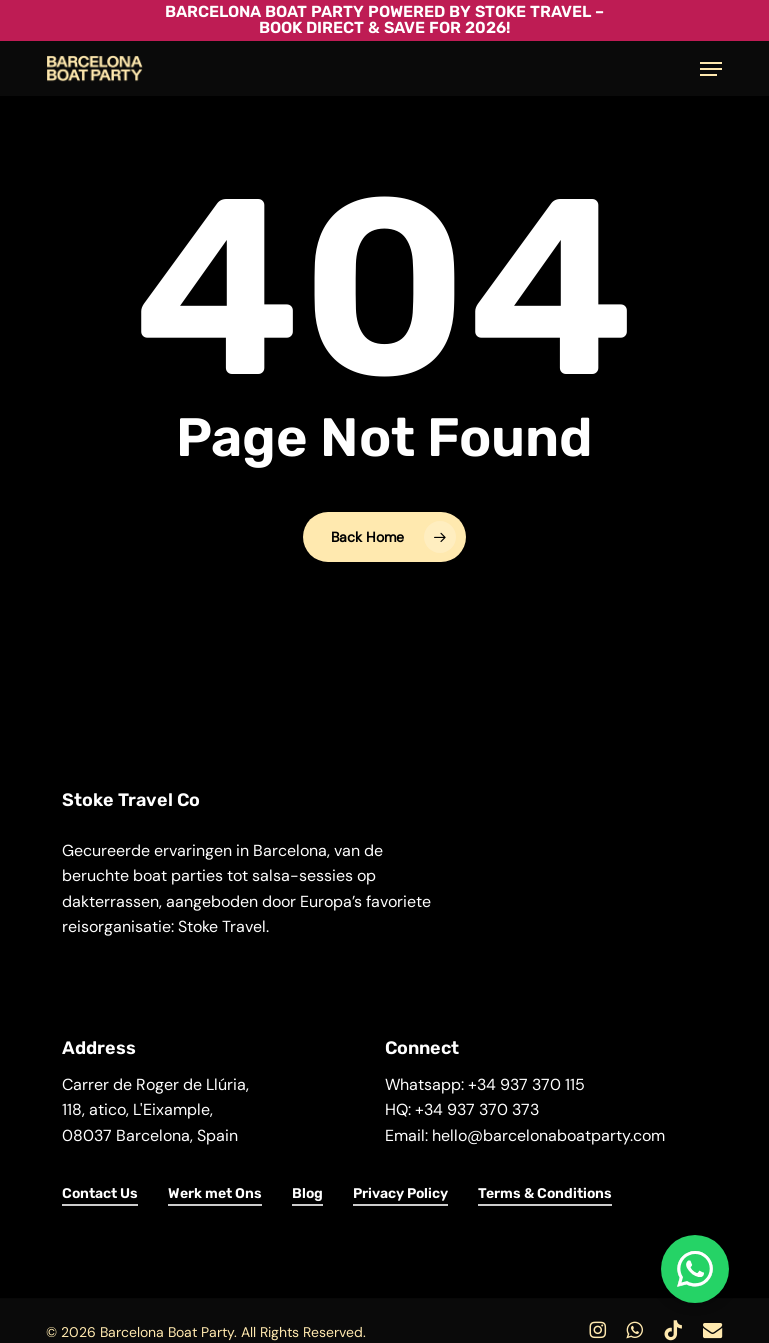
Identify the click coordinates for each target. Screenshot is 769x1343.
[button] (711, 69)
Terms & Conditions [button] (545, 1193)
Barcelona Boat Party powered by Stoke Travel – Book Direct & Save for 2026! (384, 19)
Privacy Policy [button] (400, 1193)
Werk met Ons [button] (215, 1193)
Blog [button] (307, 1193)
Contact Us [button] (100, 1193)
